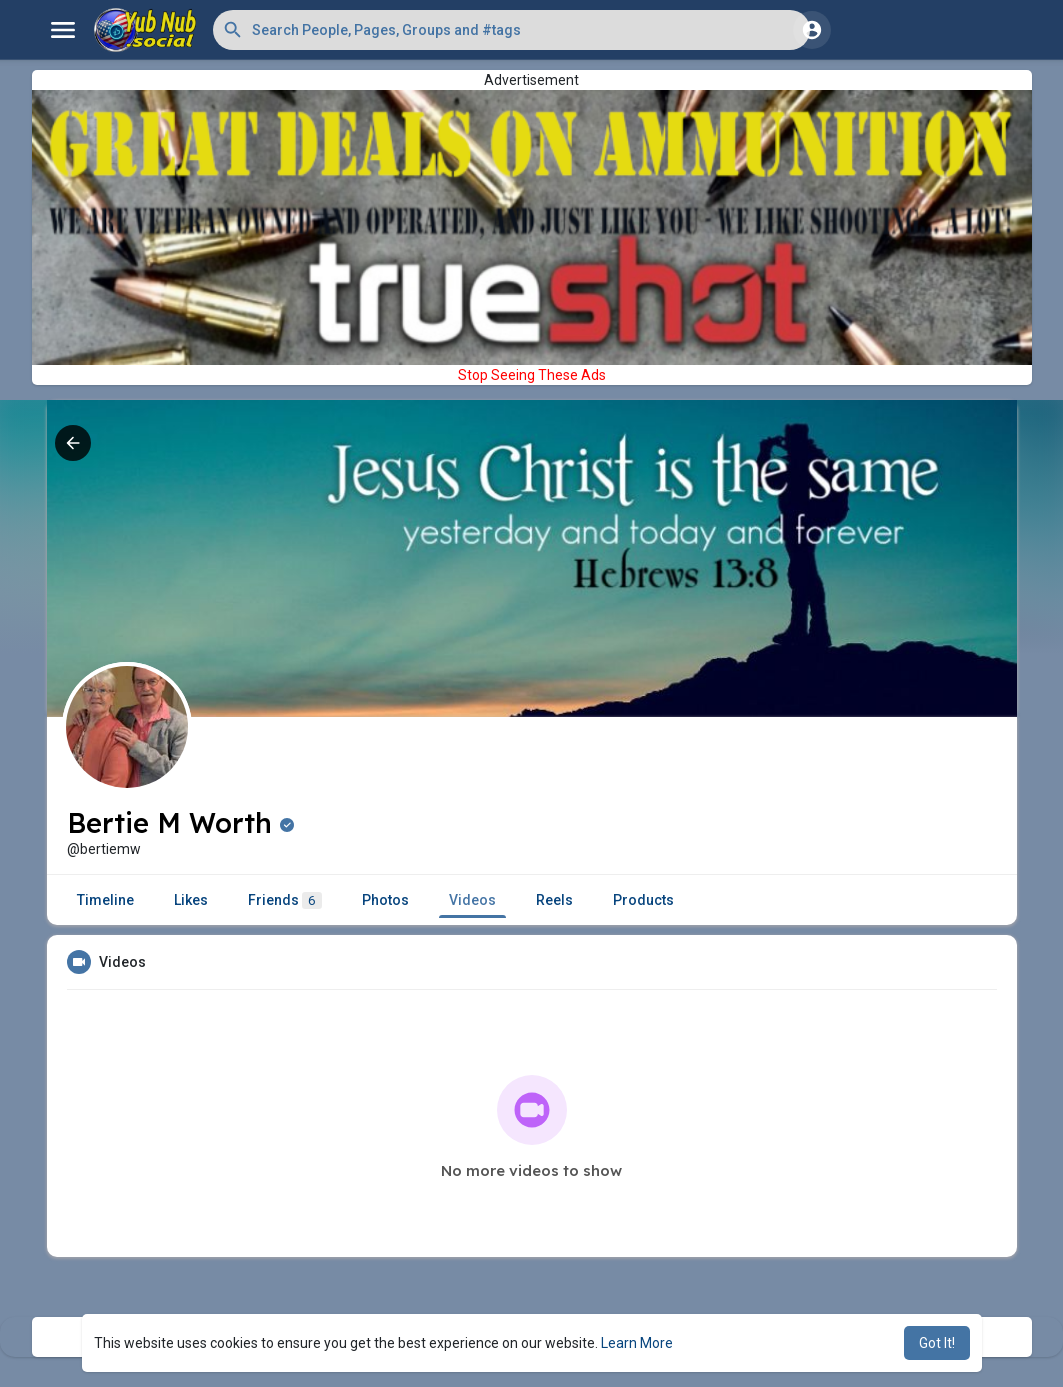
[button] (511, 30)
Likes (191, 900)
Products (643, 900)
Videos (472, 900)
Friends (285, 900)
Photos (385, 900)
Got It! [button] (937, 1343)
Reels (554, 900)
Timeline (105, 900)
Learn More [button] (637, 1343)
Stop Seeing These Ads (532, 375)
